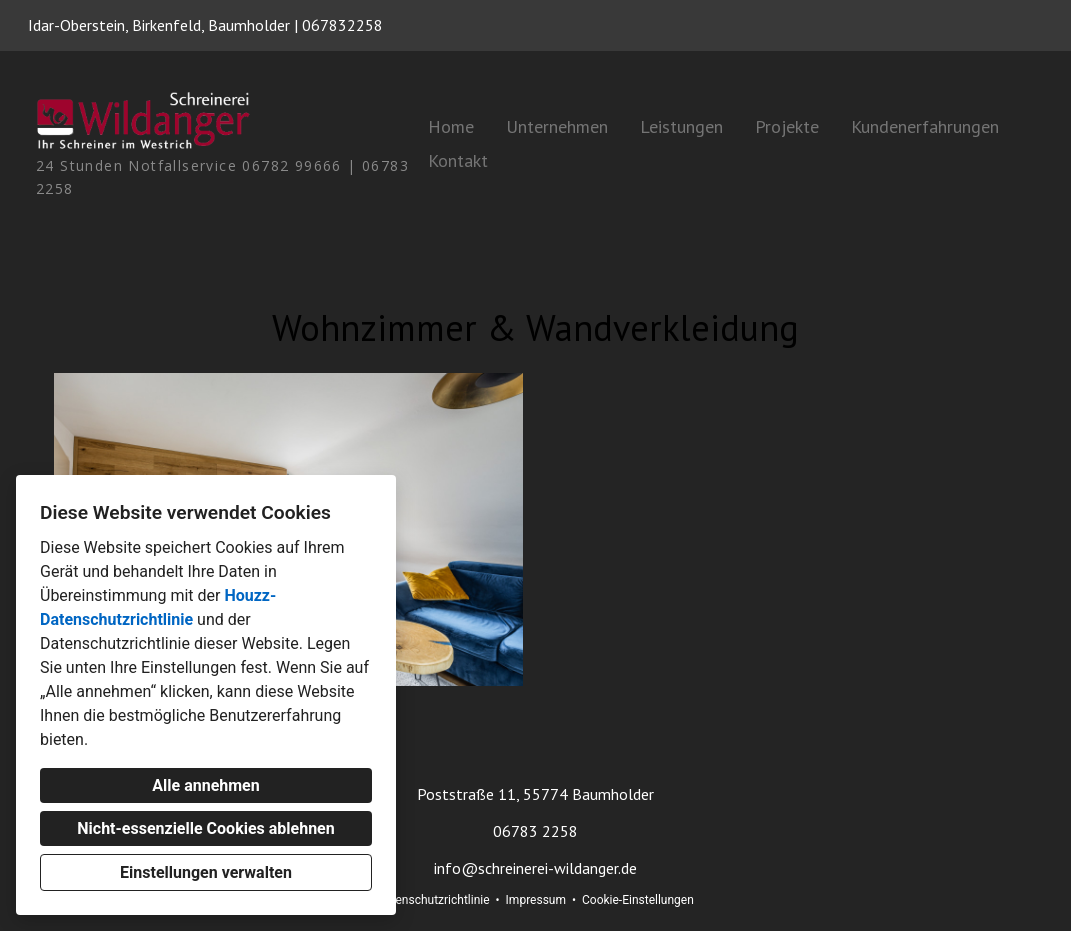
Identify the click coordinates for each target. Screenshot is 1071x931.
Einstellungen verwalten (206, 872)
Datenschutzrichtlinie (433, 900)
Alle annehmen (205, 785)
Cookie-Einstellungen (638, 900)
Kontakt (458, 160)
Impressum (536, 900)
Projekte (787, 126)
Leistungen (681, 126)
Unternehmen (557, 126)
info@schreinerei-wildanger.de (535, 868)
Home (451, 126)
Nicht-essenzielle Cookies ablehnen (205, 828)
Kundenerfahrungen (925, 126)
